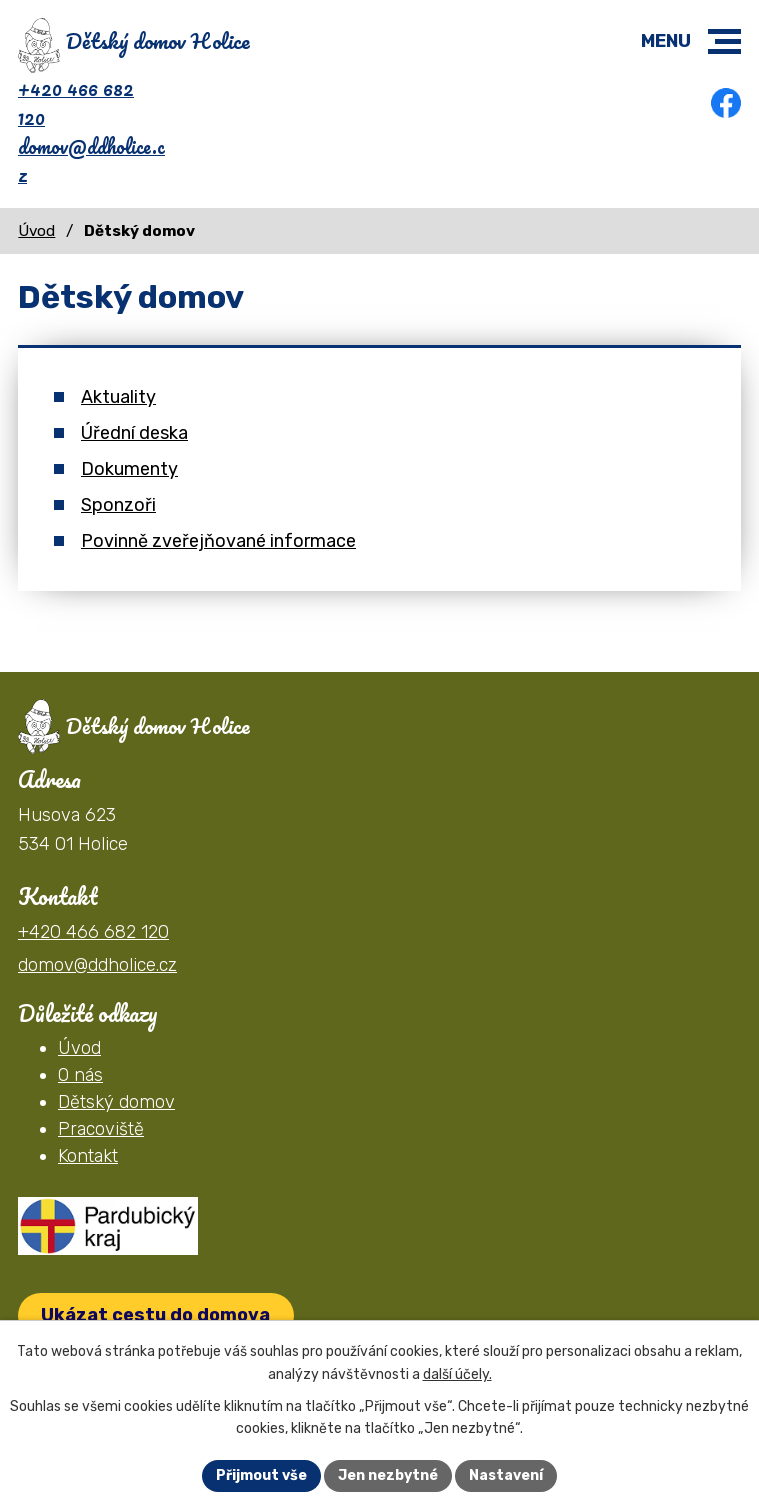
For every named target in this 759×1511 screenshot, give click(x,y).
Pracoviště (101, 1129)
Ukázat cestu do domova (155, 1315)
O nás (80, 1075)
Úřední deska (134, 433)
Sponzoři (118, 505)
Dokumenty (129, 469)
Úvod (36, 231)
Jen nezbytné (388, 1475)
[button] (724, 41)
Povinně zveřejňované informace (218, 541)
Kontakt (88, 1156)
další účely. (457, 1374)
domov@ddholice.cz (91, 161)
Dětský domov (116, 1102)
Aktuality (118, 397)
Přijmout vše (261, 1475)
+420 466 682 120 (76, 103)
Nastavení (506, 1475)
